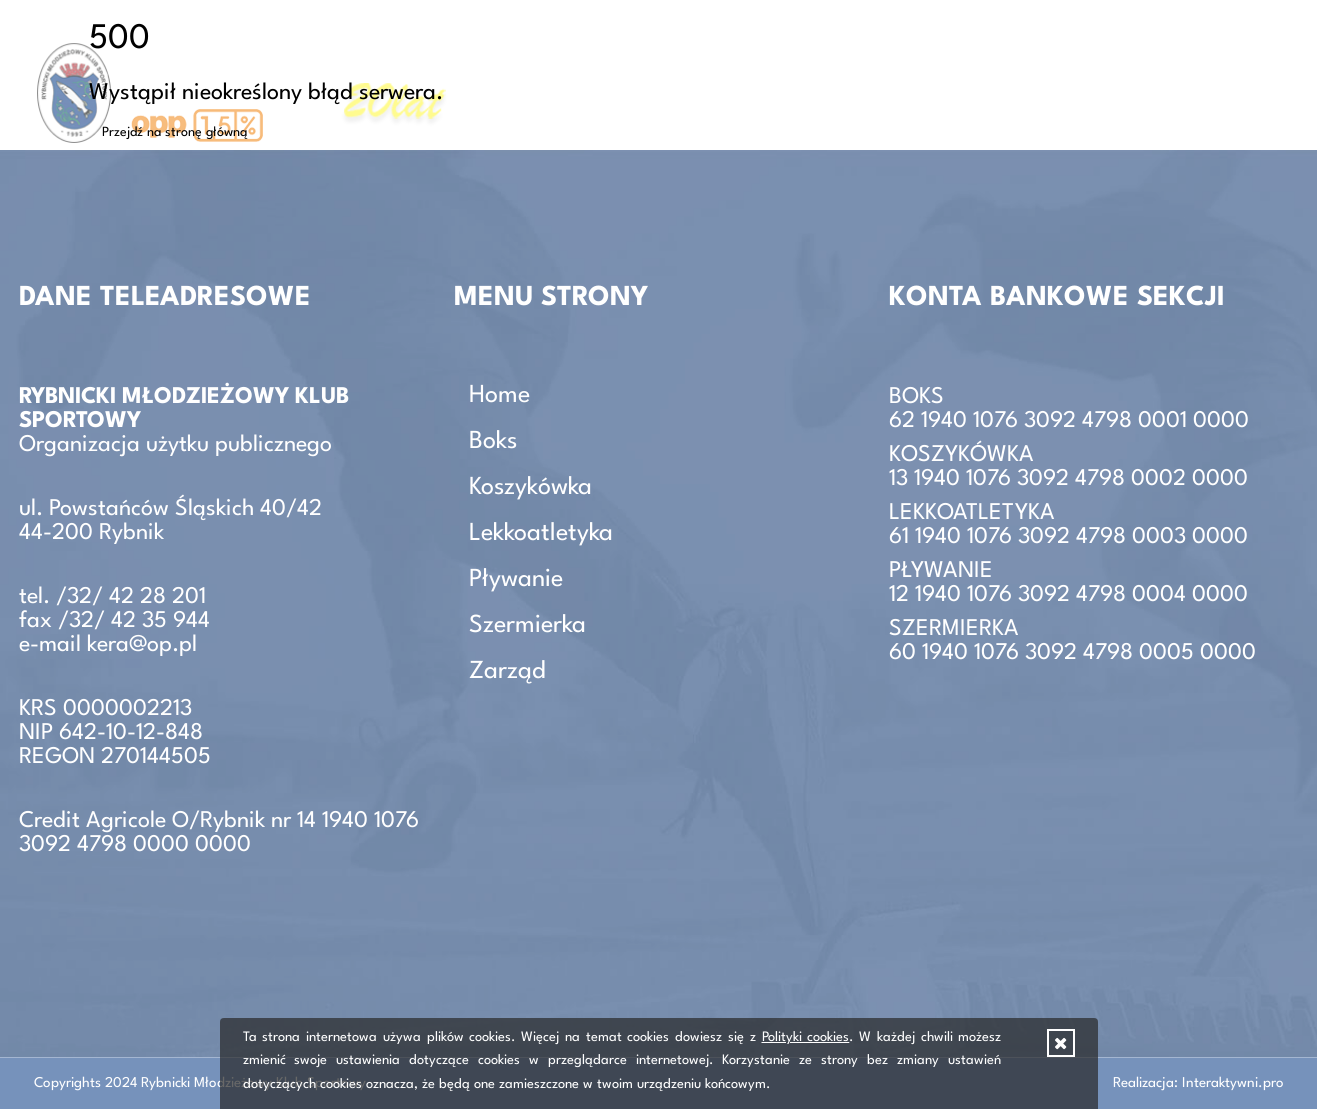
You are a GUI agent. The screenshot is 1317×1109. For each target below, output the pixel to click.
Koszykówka (530, 488)
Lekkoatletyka (541, 534)
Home (499, 396)
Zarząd (1257, 74)
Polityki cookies (806, 1037)
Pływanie (516, 580)
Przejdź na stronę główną (175, 132)
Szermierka (527, 626)
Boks (493, 442)
